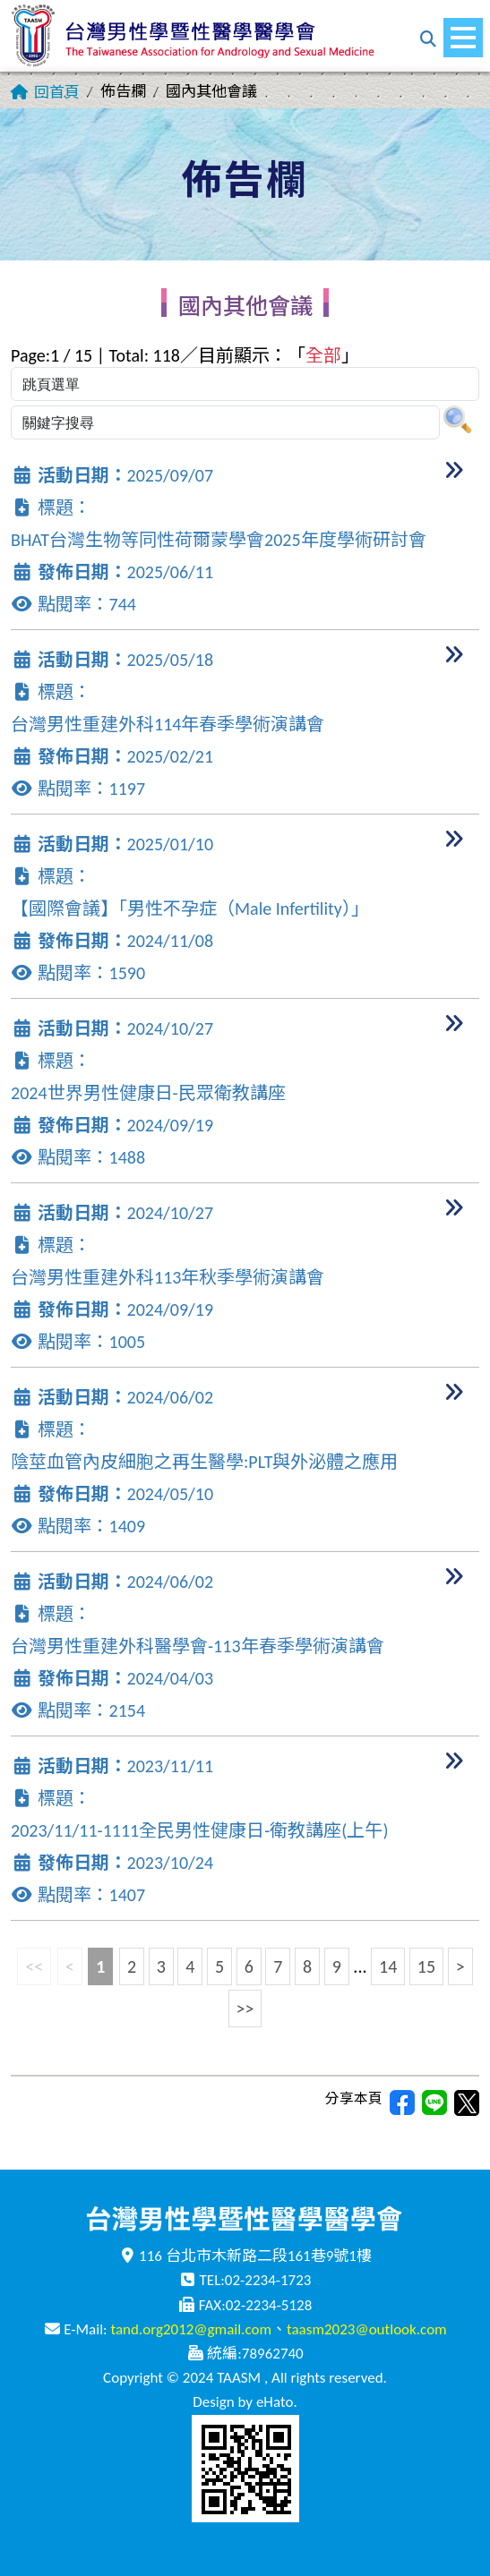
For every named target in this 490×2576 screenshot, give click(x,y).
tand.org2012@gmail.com (190, 2329)
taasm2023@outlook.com (367, 2329)
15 (426, 1966)
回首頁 (57, 92)
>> (245, 2008)
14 (388, 1966)
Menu (467, 28)
